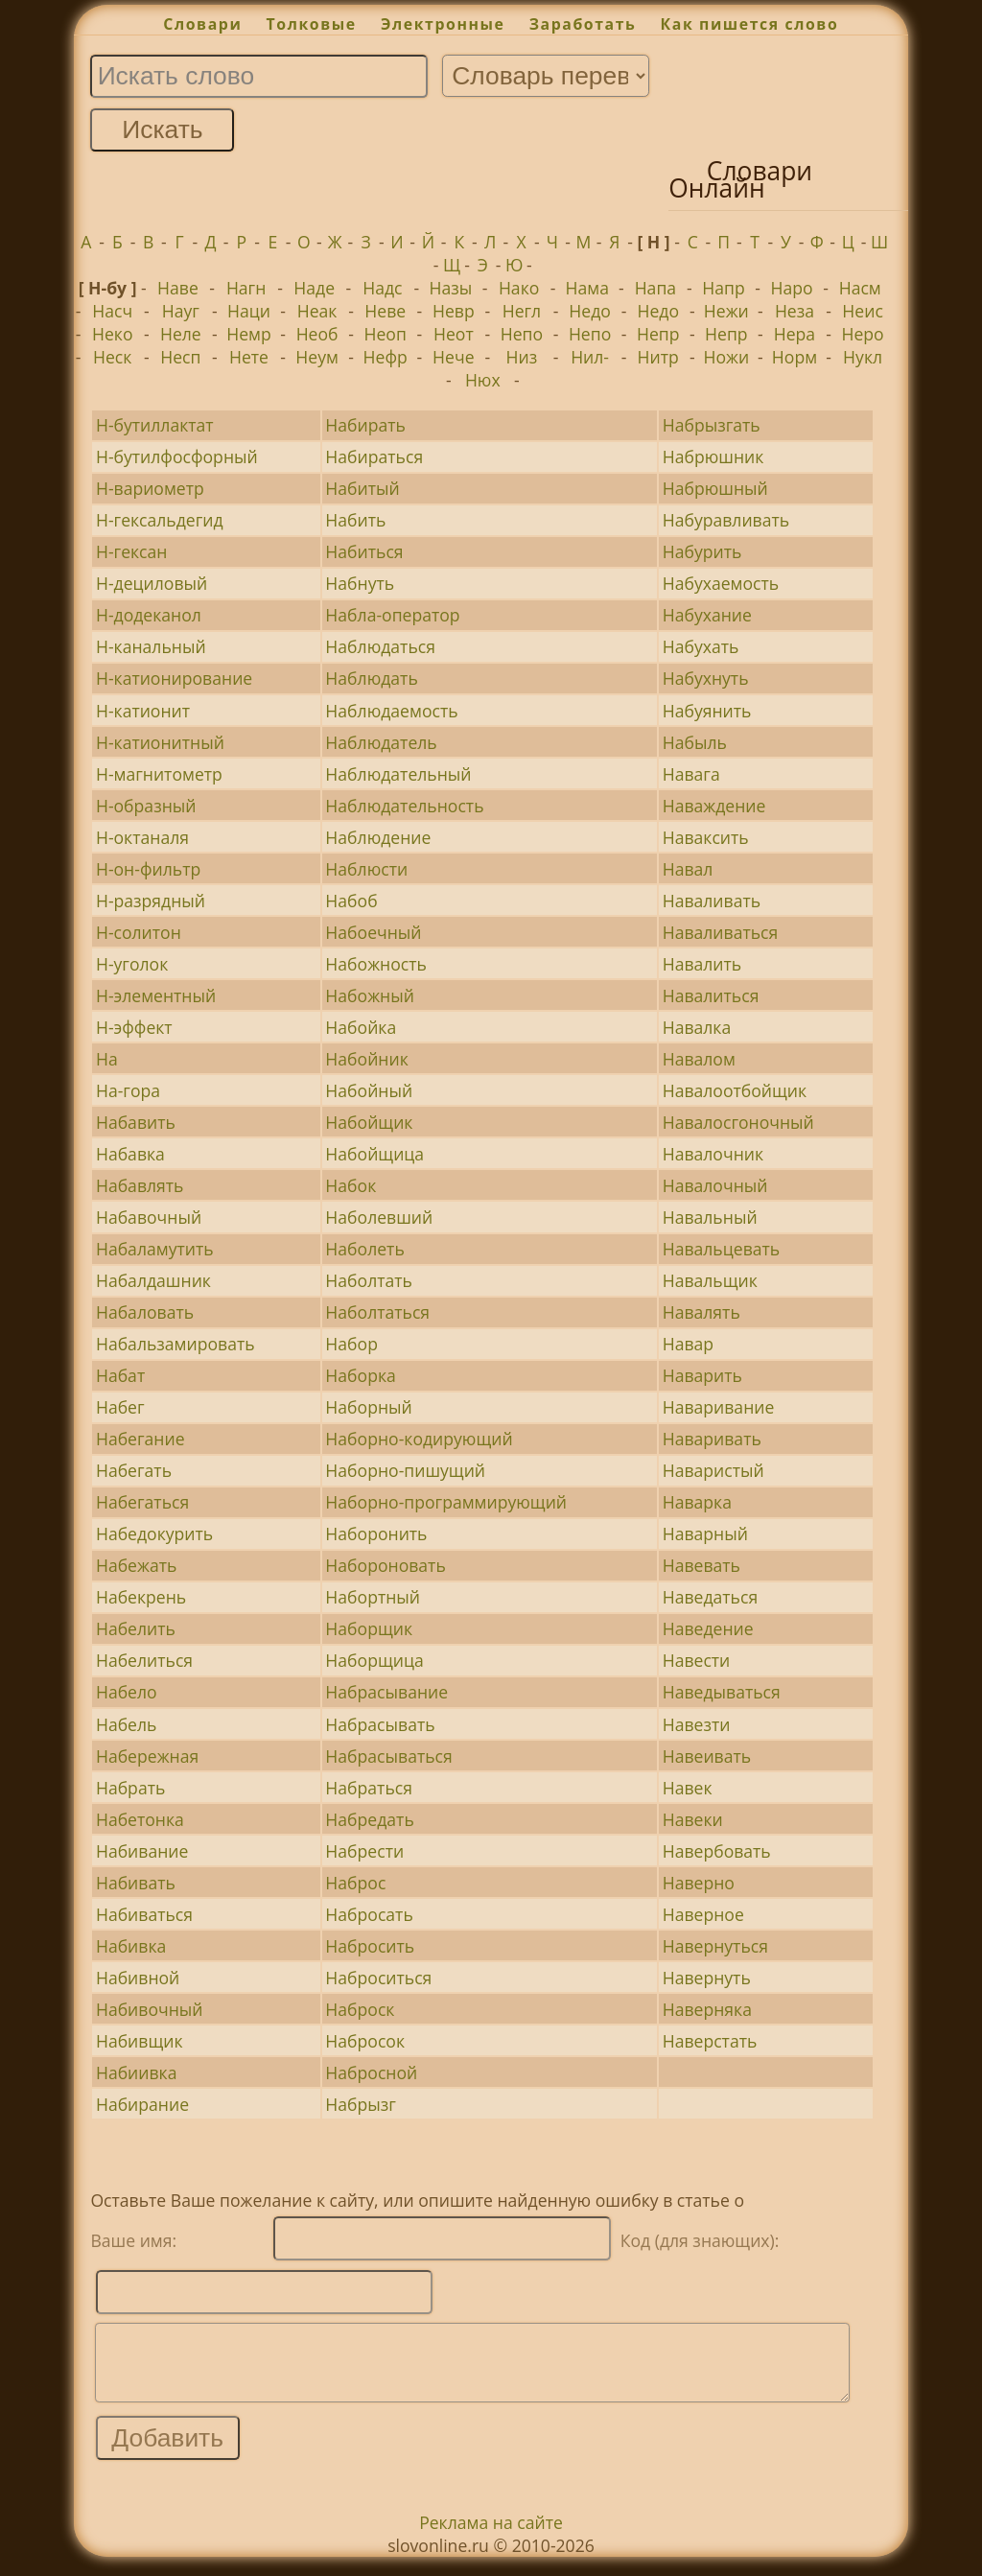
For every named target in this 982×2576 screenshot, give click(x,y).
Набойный (368, 1090)
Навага (691, 773)
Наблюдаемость (391, 710)
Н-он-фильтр (148, 868)
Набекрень (141, 1596)
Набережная (147, 1756)
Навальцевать (722, 1248)
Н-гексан (132, 551)
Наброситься (378, 1977)
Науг (180, 310)
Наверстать (710, 2040)
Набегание (140, 1438)
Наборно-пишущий (405, 1470)
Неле (180, 333)
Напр (723, 287)
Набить (355, 519)
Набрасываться (388, 1756)
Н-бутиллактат (155, 424)
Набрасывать (379, 1724)
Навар (688, 1343)
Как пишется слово (750, 24)
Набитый (362, 488)
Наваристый (713, 1470)
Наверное (703, 1914)
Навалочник (713, 1153)
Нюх (483, 379)
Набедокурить (154, 1533)
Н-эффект (134, 1027)
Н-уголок (132, 963)
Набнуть (359, 583)
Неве (385, 310)
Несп (180, 356)
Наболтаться (377, 1311)
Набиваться (144, 1914)
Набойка (360, 1027)
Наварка (697, 1501)
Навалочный (715, 1185)
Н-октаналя (142, 837)
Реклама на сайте (491, 2536)
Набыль (695, 742)
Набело (126, 1691)
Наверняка (707, 2009)
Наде (314, 287)
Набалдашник (153, 1280)
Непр (658, 333)
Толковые (312, 24)
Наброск (359, 2009)
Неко (112, 333)
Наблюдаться (380, 646)
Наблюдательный (398, 773)
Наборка (360, 1375)
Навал (688, 868)
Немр (248, 333)
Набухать (701, 646)
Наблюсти (366, 868)
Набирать (365, 424)
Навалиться (711, 995)
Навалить (702, 963)
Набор (351, 1343)
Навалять (701, 1311)
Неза (794, 310)
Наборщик (368, 1628)
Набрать (130, 1787)
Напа (655, 287)
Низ (522, 356)
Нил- (590, 356)
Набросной (371, 2072)
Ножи (726, 356)
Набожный (369, 995)
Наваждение (714, 805)
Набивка (131, 1945)
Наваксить (706, 837)
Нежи (726, 310)
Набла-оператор (392, 614)
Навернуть (707, 1977)
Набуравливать (726, 519)
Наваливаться (721, 932)
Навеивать (707, 1756)
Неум (317, 356)
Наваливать (711, 900)
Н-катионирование (174, 678)
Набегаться (142, 1501)
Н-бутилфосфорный (177, 456)
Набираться (374, 456)
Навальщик (710, 1280)
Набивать (135, 1882)
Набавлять (140, 1185)
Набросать (368, 1914)
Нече (453, 356)
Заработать (583, 24)
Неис (862, 310)
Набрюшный (715, 488)
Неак (317, 310)
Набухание (707, 614)
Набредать (369, 1819)
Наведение (708, 1628)
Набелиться (144, 1660)
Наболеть (364, 1248)
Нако (519, 287)
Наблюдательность (404, 805)
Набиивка (136, 2072)
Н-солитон (138, 932)
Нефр (385, 356)
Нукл (862, 356)
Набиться (364, 551)
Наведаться (710, 1596)
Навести (697, 1660)
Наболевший (379, 1217)
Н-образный (146, 805)
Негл (522, 310)
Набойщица (374, 1153)
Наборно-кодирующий (418, 1438)
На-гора (128, 1090)
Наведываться (722, 1691)
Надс (382, 287)
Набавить (135, 1122)
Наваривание (719, 1406)
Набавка (130, 1153)
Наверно (699, 1882)
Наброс (355, 1882)
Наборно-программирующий (446, 1501)
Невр (454, 310)
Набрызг (360, 2104)
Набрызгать (711, 424)
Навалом (699, 1058)
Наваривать (712, 1438)
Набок (350, 1185)
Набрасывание (386, 1691)
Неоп (385, 333)
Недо (590, 310)
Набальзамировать (175, 1343)
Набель (126, 1724)
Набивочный (149, 2009)
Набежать (136, 1565)
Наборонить (376, 1533)
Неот (453, 333)
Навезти (697, 1724)
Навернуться (715, 1945)
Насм (860, 287)
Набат (120, 1375)
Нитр (658, 356)
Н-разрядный (150, 900)
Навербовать (717, 1850)
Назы (451, 287)
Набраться (368, 1787)
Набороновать (385, 1565)
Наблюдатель (380, 742)
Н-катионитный (160, 742)
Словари (202, 24)
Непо (522, 333)
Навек (688, 1787)
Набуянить (707, 710)
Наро (792, 287)
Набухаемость (721, 583)
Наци (248, 310)
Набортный (372, 1596)
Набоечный (373, 932)
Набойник (366, 1058)
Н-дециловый (151, 583)
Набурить (702, 551)
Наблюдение (378, 837)
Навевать (701, 1565)
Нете (249, 356)
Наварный (705, 1533)
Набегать (134, 1470)
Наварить (702, 1375)
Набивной (137, 1977)
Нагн (246, 287)
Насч (112, 310)
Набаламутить (155, 1248)
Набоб (351, 900)
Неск (112, 356)
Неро (862, 333)
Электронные (443, 24)
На (107, 1058)
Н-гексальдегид (159, 519)
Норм (794, 356)
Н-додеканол (148, 614)
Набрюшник (713, 456)
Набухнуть (706, 678)
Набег (120, 1406)
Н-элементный (156, 995)
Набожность (376, 963)
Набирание (142, 2104)
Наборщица (374, 1660)
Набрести (364, 1850)
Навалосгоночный (738, 1122)
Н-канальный (151, 646)
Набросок (365, 2040)
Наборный (368, 1406)
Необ (317, 333)
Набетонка (140, 1819)
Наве (178, 287)
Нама (587, 287)
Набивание (142, 1850)
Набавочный (148, 1217)
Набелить (135, 1628)
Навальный (710, 1217)
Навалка (697, 1027)
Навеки (693, 1819)
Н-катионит (143, 710)
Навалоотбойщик (735, 1090)
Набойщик (368, 1122)
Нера (794, 333)
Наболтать (368, 1280)
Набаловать (145, 1311)
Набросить (369, 1945)
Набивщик (139, 2040)
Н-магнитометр (159, 773)
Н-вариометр (150, 488)
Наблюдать (371, 678)
